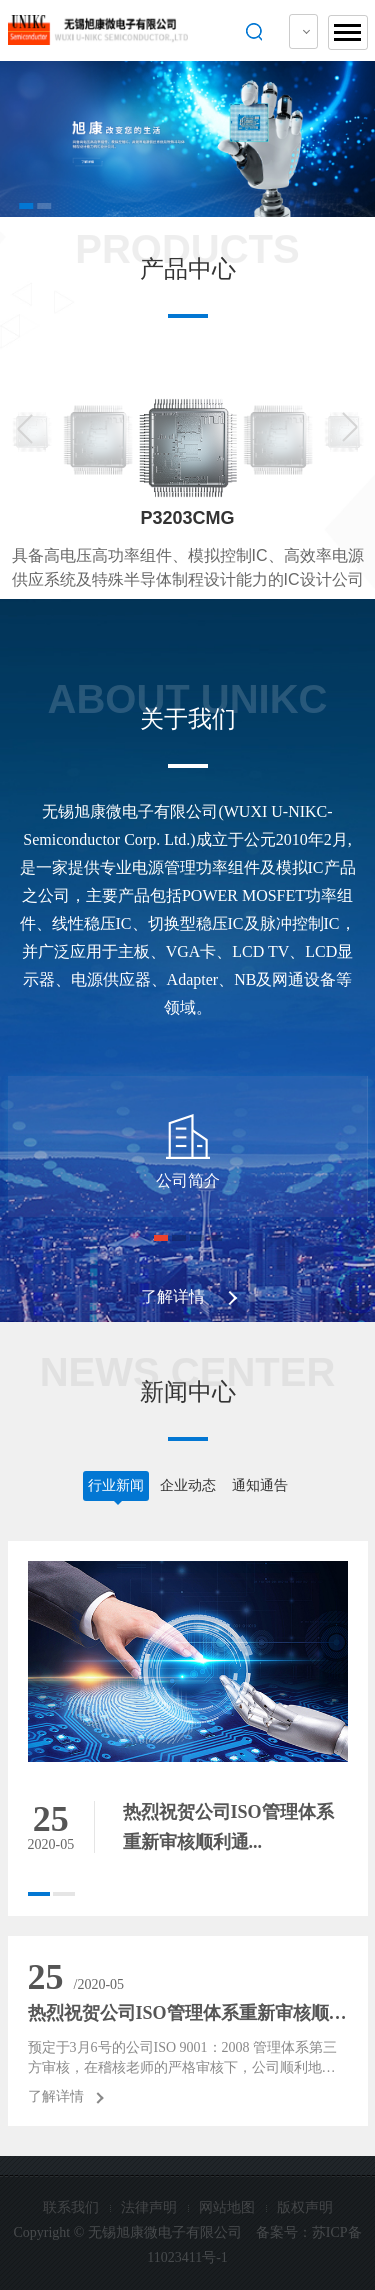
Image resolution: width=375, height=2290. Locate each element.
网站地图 (227, 2207)
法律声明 (149, 2207)
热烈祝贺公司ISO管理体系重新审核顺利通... (188, 2013)
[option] (187, 139)
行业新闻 (116, 1485)
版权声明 (305, 2207)
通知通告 (260, 1485)
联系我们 (71, 2207)
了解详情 (173, 1296)
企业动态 (188, 1485)
